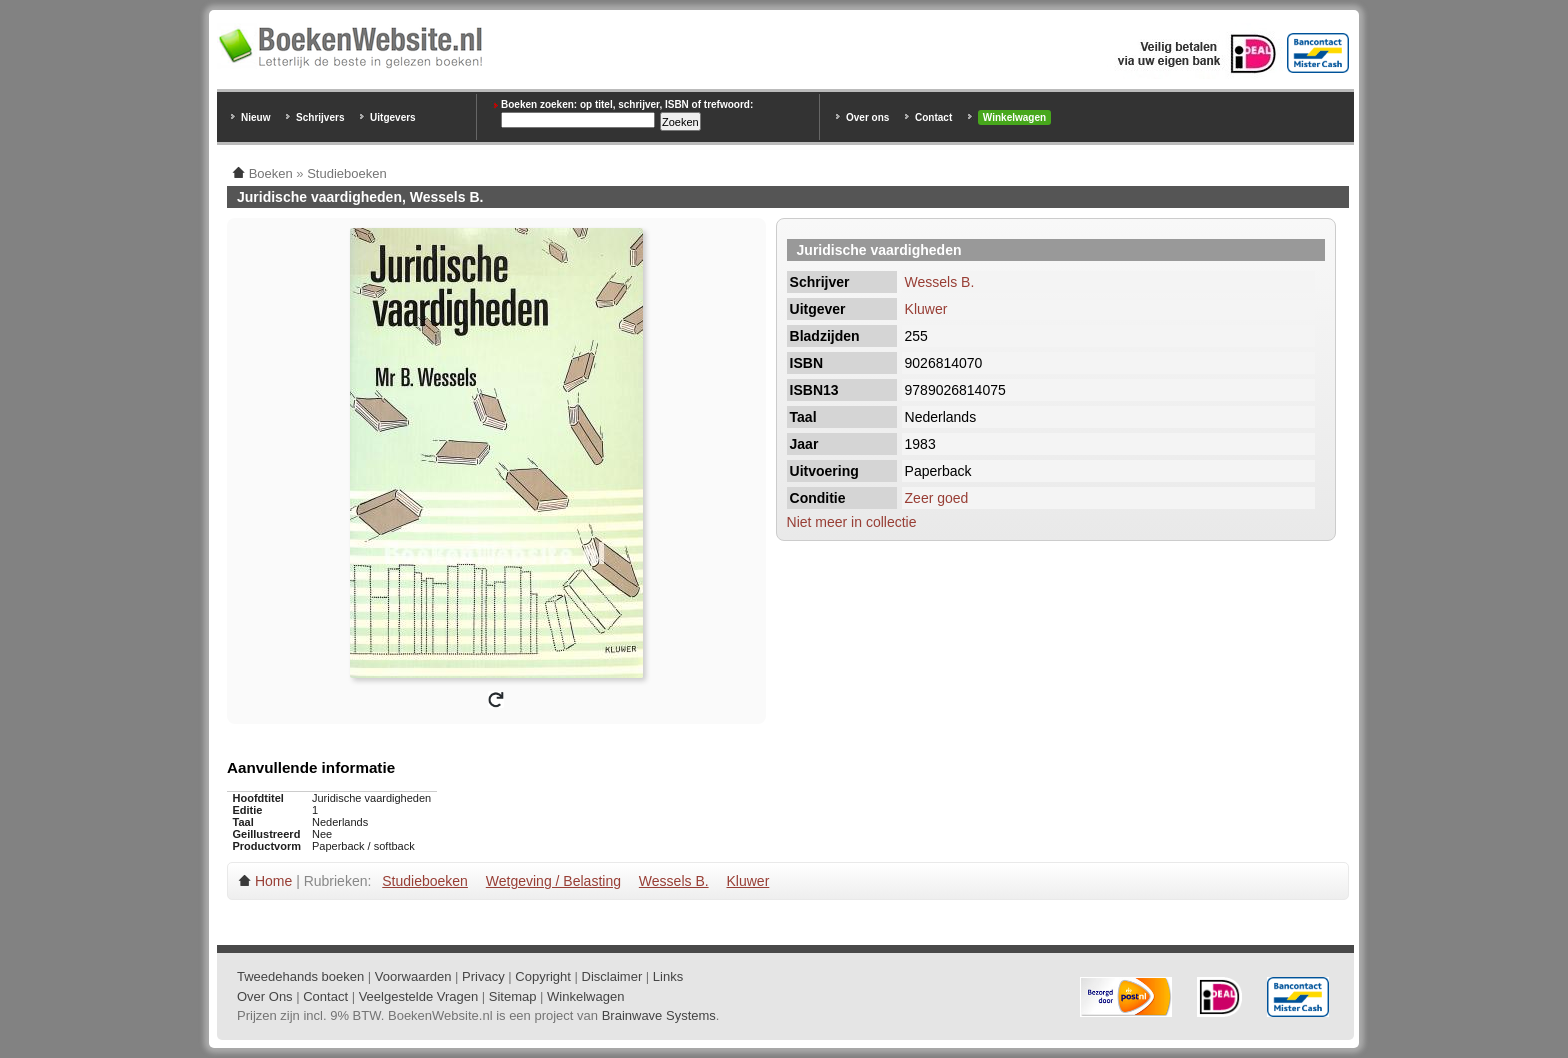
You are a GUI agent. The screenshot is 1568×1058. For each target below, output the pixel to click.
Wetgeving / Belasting (553, 881)
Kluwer (926, 309)
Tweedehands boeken (300, 976)
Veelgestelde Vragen (419, 996)
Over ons (867, 117)
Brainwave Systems (659, 1015)
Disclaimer (612, 976)
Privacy (483, 976)
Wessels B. (940, 282)
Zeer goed (937, 498)
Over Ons (265, 996)
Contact (933, 117)
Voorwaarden (413, 976)
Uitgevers (393, 117)
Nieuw (255, 117)
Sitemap (513, 996)
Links (668, 976)
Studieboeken (425, 881)
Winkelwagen (1014, 117)
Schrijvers (320, 117)
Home (273, 881)
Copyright (543, 976)
